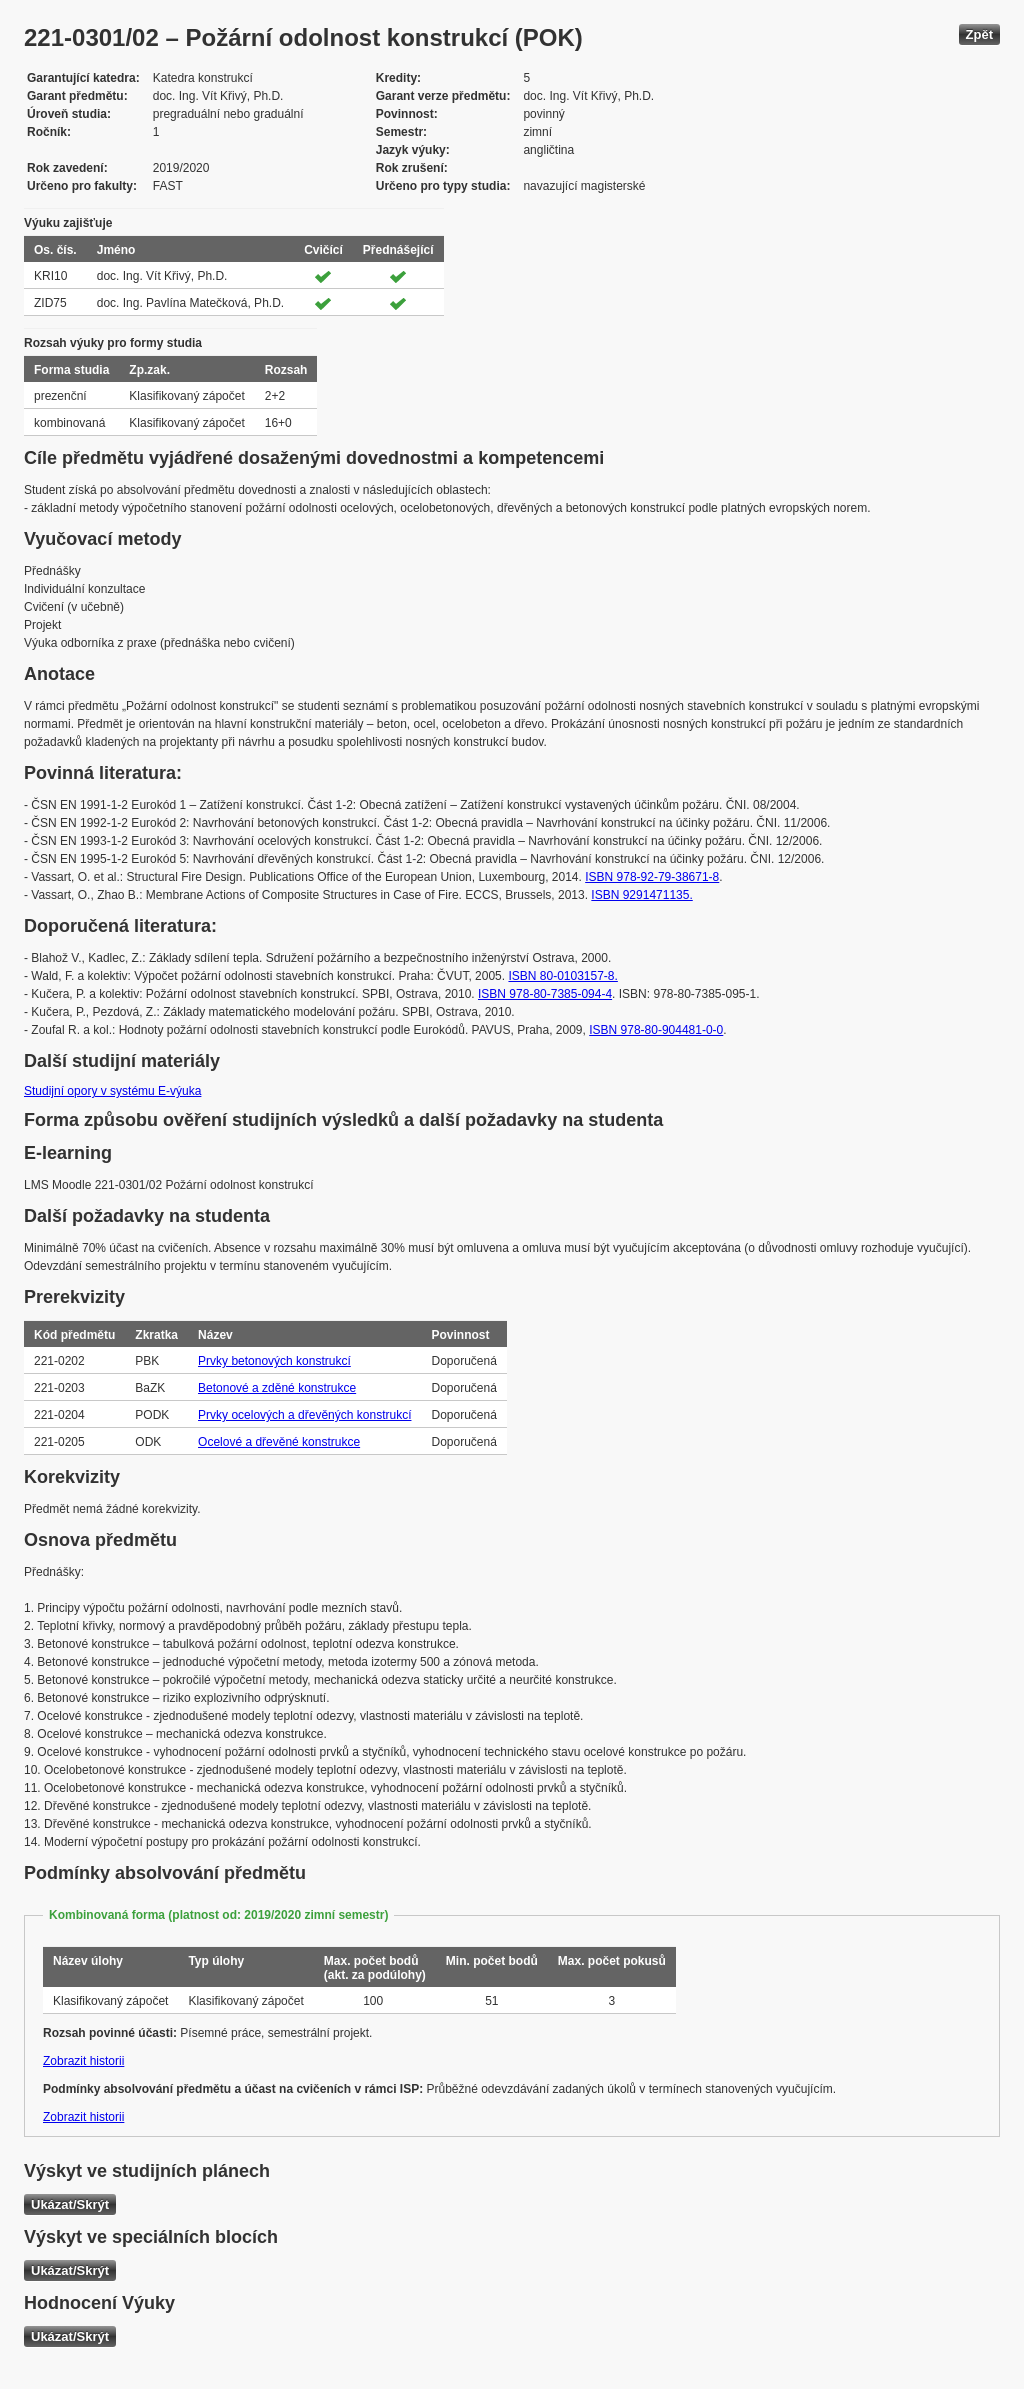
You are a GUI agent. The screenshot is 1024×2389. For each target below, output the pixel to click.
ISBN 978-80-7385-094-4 (545, 994)
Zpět (979, 34)
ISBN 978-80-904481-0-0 (656, 1030)
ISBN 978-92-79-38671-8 (652, 877)
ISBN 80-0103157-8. (562, 976)
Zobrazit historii (83, 2061)
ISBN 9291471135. (641, 895)
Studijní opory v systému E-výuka (112, 1091)
